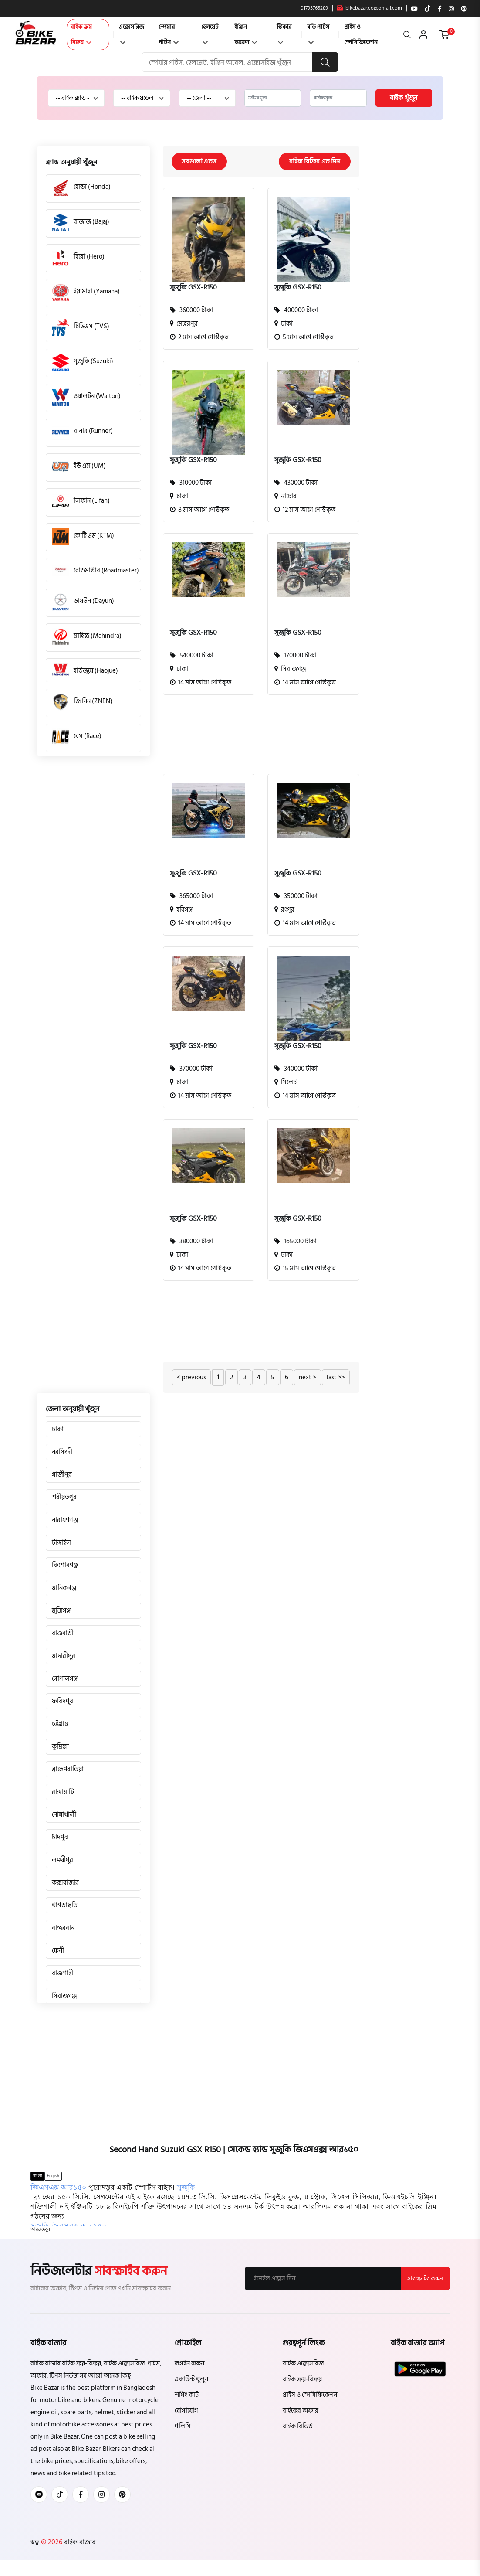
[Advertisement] (254, 739)
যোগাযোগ (186, 2411)
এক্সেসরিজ (131, 33)
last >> (336, 1377)
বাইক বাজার (78, 2542)
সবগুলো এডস (200, 161)
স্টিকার (284, 33)
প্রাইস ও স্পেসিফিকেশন (361, 34)
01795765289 (314, 8)
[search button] (325, 62)
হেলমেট (210, 33)
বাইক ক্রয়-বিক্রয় (82, 34)
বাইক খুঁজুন (403, 97)
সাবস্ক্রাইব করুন (425, 2279)
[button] (40, 2230)
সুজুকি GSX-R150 (193, 287)
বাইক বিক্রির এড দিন (314, 161)
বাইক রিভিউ (298, 2426)
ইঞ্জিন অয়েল (245, 34)
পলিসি (183, 2426)
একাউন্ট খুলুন (191, 2379)
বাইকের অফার (300, 2411)
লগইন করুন (189, 2363)
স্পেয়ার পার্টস (169, 34)
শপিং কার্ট (187, 2395)
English (53, 2176)
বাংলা (37, 2176)
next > (307, 1377)
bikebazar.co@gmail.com (369, 8)
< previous (191, 1377)
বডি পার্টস (318, 33)
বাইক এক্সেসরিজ (303, 2363)
